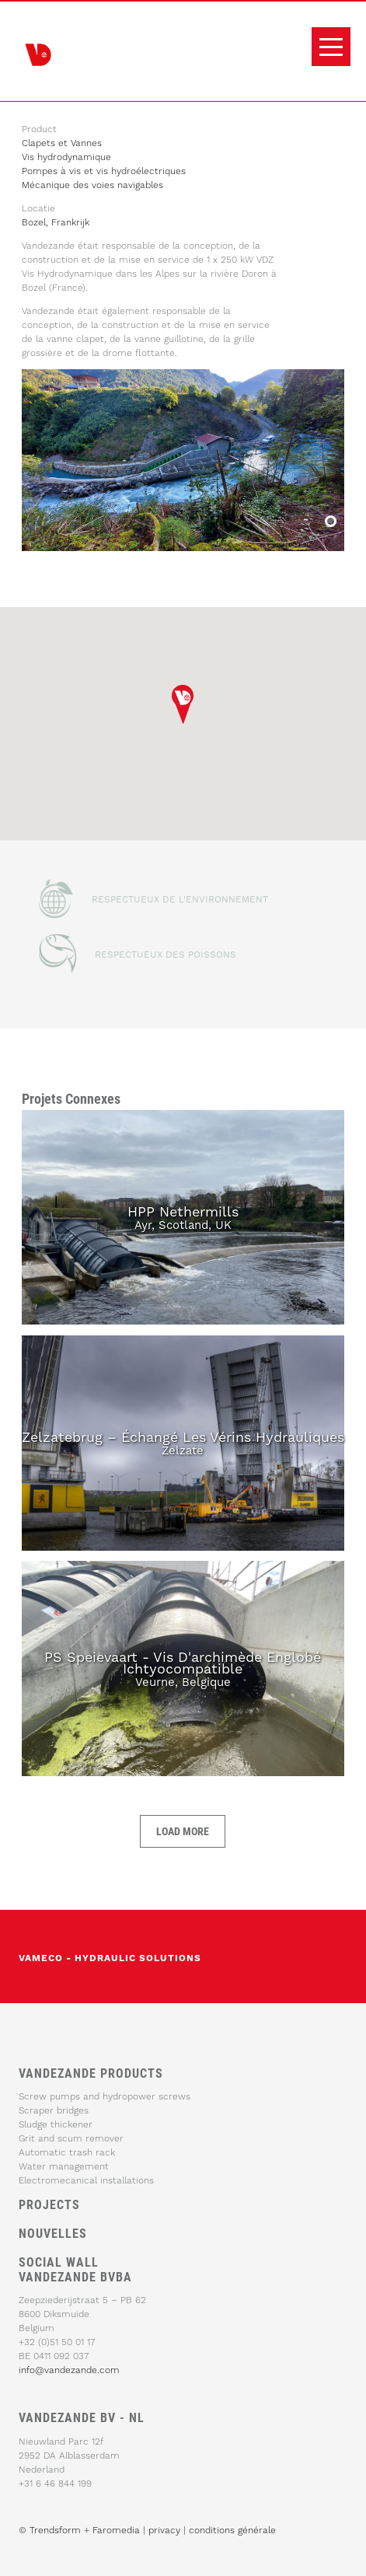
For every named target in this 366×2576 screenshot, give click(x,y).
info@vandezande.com (69, 2370)
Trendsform (55, 2530)
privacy (165, 2530)
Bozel (329, 523)
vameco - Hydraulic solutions (110, 1958)
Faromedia (116, 2530)
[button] (182, 704)
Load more (182, 1831)
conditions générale (232, 2530)
